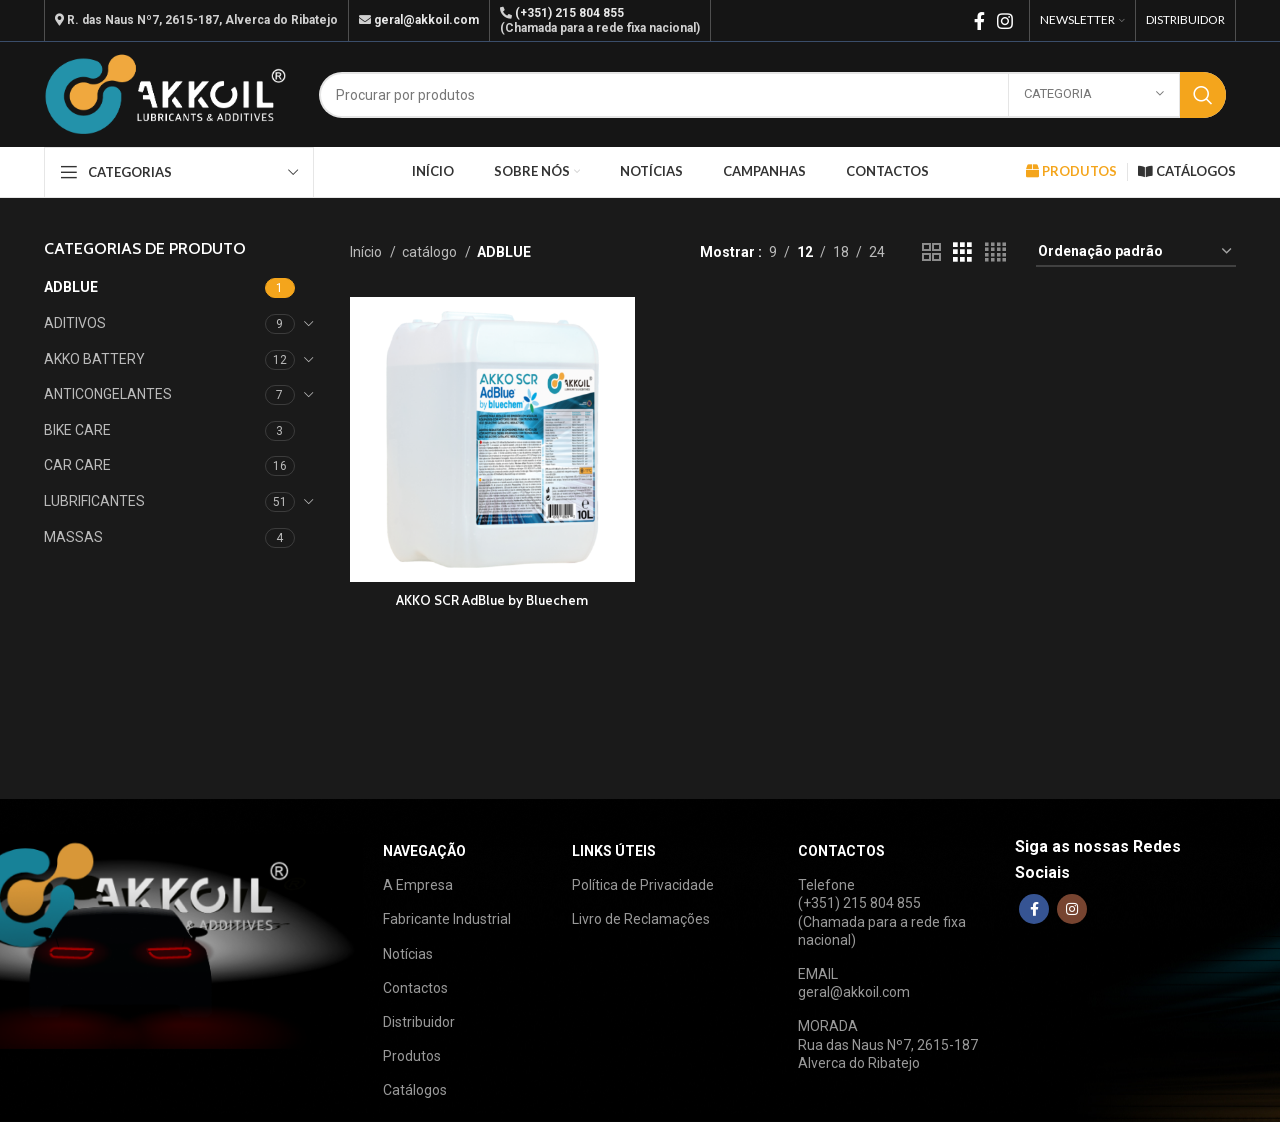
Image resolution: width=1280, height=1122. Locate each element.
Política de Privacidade (643, 885)
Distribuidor (419, 1022)
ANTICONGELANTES (108, 394)
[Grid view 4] (995, 252)
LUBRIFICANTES (94, 501)
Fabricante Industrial (447, 919)
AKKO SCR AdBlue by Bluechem (490, 597)
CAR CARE (77, 465)
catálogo (431, 252)
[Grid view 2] (931, 252)
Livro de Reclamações (641, 919)
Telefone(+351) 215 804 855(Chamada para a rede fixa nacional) (882, 912)
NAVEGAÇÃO (424, 851)
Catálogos (415, 1090)
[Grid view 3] (962, 252)
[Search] (772, 95)
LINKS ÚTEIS (614, 851)
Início (367, 252)
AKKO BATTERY (94, 359)
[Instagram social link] (1005, 21)
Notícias (408, 954)
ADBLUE (71, 287)
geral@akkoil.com (426, 20)
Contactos (415, 988)
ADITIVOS (75, 323)
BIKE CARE (77, 430)
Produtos (412, 1056)
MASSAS (73, 537)
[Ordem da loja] (1136, 252)
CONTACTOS (841, 851)
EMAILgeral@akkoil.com (854, 983)
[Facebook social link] (979, 21)
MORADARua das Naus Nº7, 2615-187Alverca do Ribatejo (888, 1044)
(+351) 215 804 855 (569, 13)
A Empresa (418, 885)
